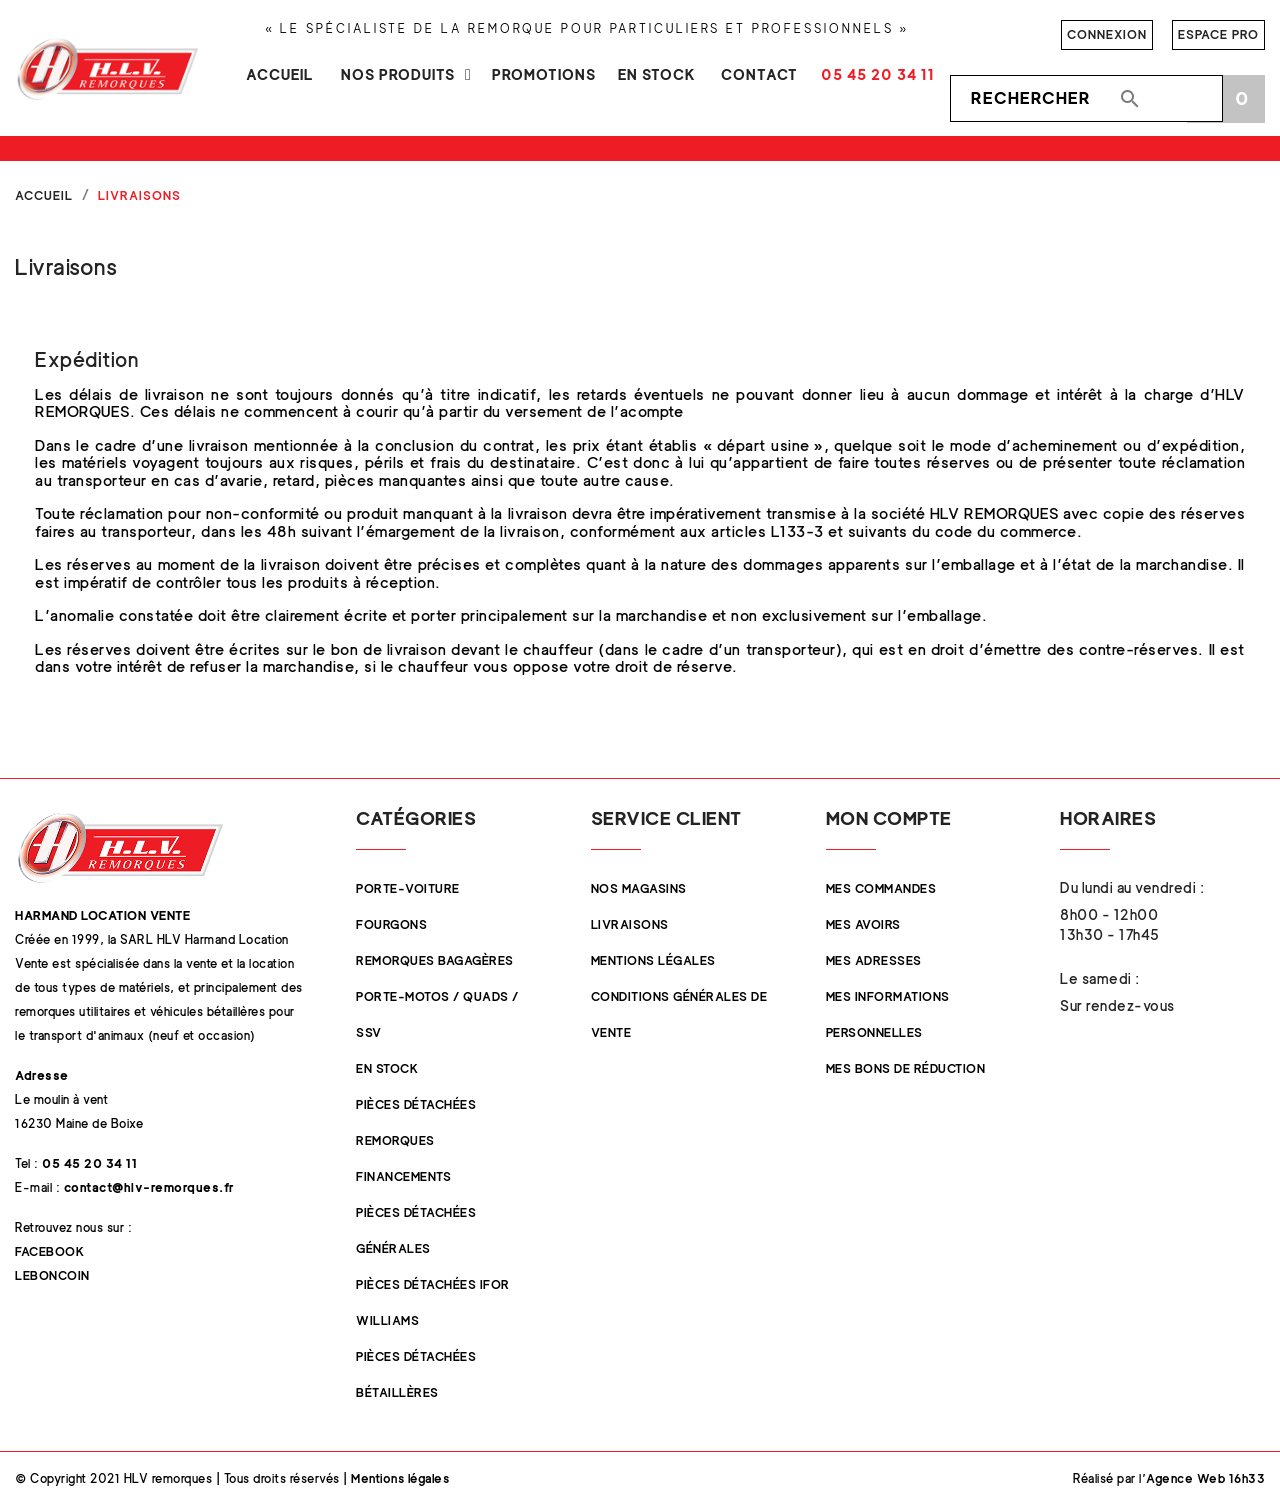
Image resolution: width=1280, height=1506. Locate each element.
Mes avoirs (863, 924)
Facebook (49, 1251)
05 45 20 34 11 (878, 74)
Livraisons (630, 924)
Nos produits (398, 74)
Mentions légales (653, 960)
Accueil (279, 74)
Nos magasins (639, 888)
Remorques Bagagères (435, 960)
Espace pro (1218, 34)
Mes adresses (874, 960)
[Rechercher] (1086, 99)
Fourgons (391, 924)
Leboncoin (52, 1275)
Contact (759, 74)
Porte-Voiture (408, 888)
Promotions (544, 74)
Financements (403, 1176)
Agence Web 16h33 (1205, 1478)
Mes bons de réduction (906, 1068)
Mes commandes (881, 888)
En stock (657, 74)
